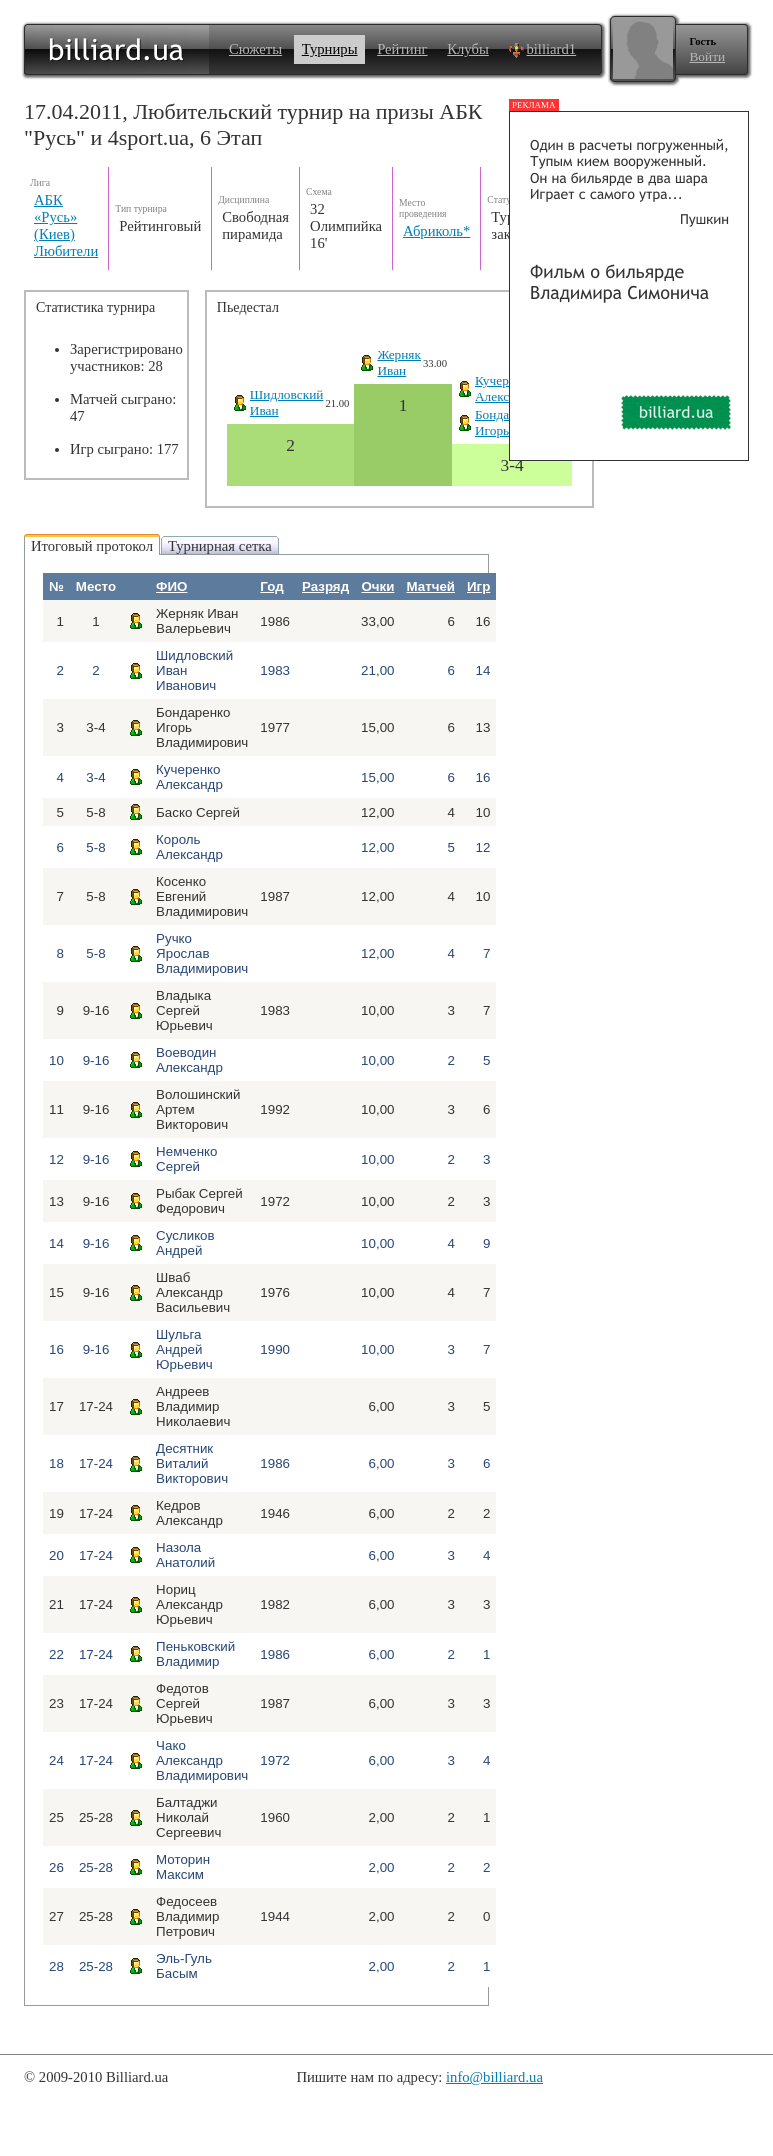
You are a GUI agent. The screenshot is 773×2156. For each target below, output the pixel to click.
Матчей (430, 586)
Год (271, 586)
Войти (707, 56)
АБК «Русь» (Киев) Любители (66, 225)
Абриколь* (436, 231)
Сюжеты (255, 49)
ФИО (171, 586)
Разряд (325, 586)
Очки (377, 586)
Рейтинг (402, 49)
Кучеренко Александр (505, 388)
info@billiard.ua (494, 2077)
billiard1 (542, 49)
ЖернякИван (399, 362)
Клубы (468, 49)
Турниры (330, 49)
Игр (478, 586)
